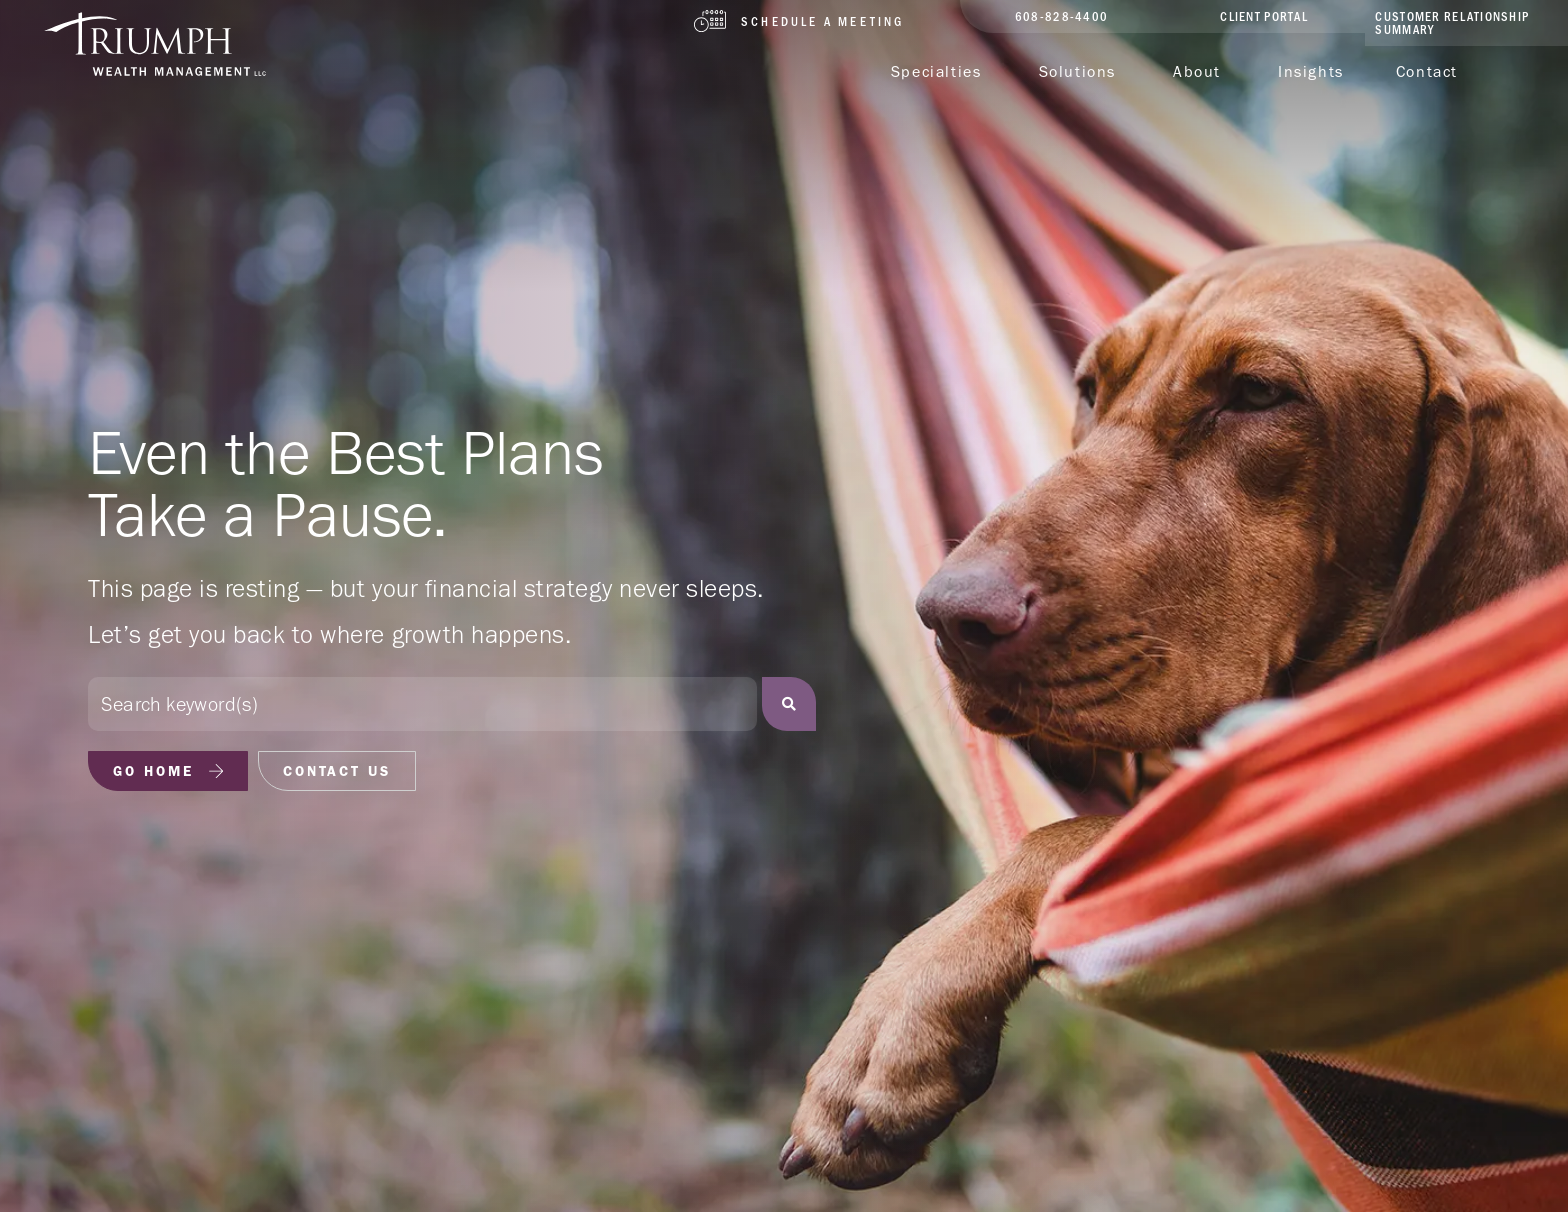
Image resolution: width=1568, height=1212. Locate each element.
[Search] (789, 704)
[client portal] (1264, 16)
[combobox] (422, 704)
